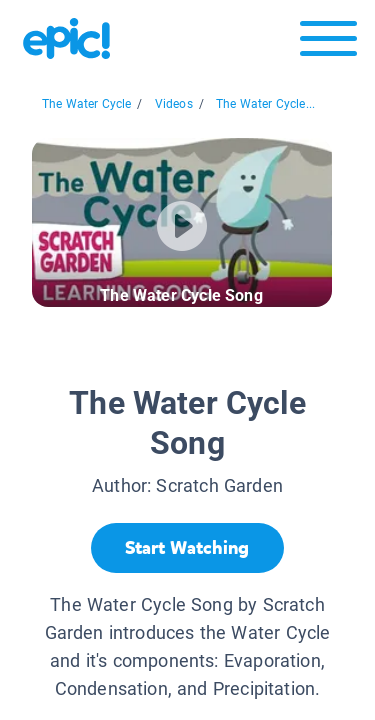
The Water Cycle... (265, 104)
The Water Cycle (87, 104)
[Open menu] (328, 43)
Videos (174, 104)
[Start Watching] (187, 548)
